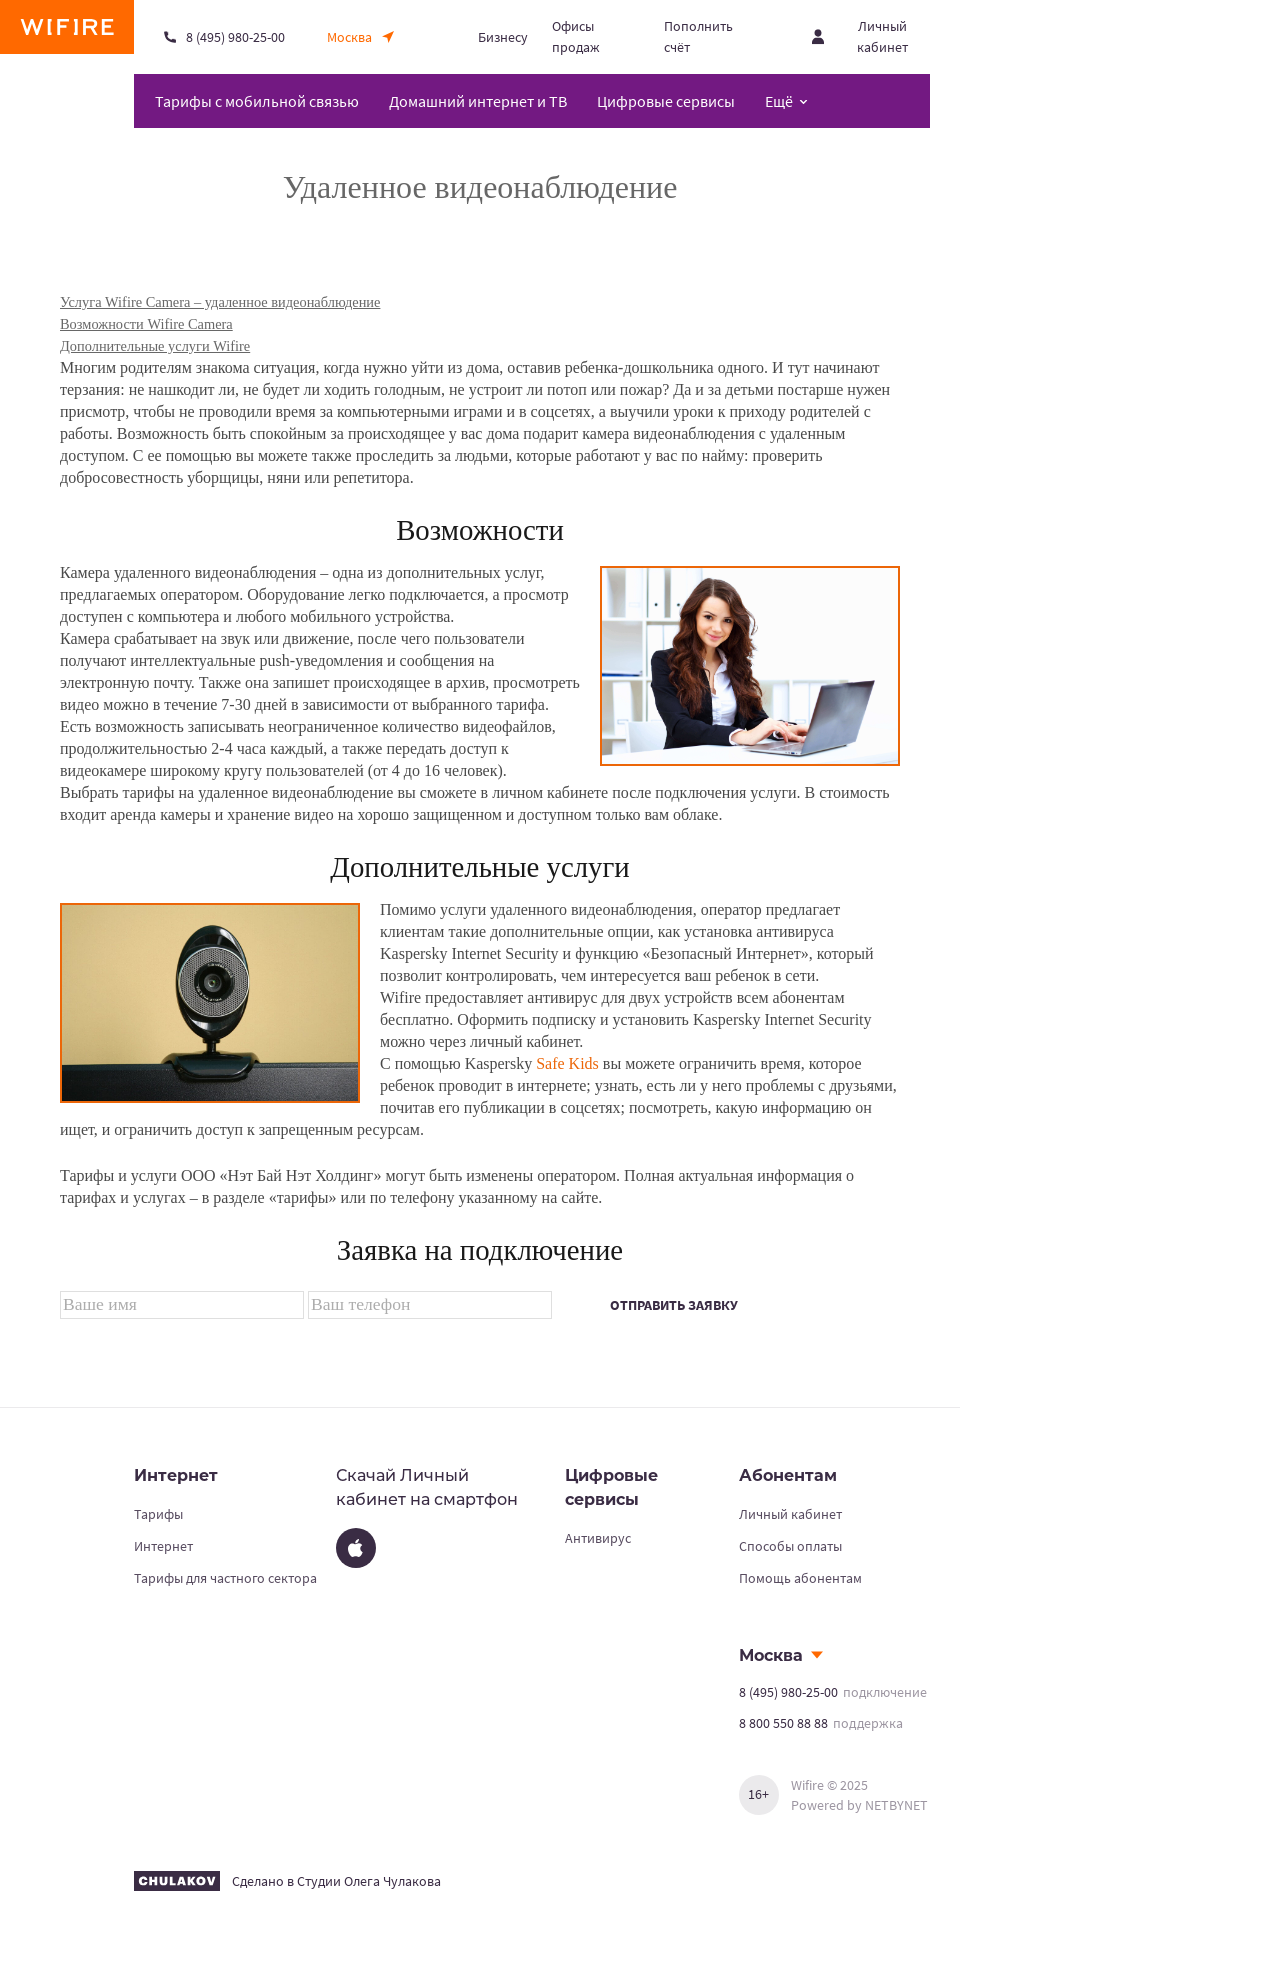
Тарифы (158, 1514)
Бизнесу (503, 37)
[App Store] (356, 1548)
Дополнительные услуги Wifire (155, 346)
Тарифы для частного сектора (225, 1578)
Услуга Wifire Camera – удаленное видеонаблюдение (220, 302)
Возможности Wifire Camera (146, 324)
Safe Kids (567, 1063)
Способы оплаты (790, 1546)
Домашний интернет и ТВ (478, 101)
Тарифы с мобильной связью (257, 101)
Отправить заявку (674, 1305)
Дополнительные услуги (479, 867)
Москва (771, 1655)
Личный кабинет (790, 1514)
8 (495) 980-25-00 (788, 1692)
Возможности (480, 530)
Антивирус (598, 1538)
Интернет (163, 1546)
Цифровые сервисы (666, 101)
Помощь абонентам (800, 1578)
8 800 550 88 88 (783, 1723)
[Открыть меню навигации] (786, 101)
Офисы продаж (576, 36)
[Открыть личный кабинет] (871, 37)
